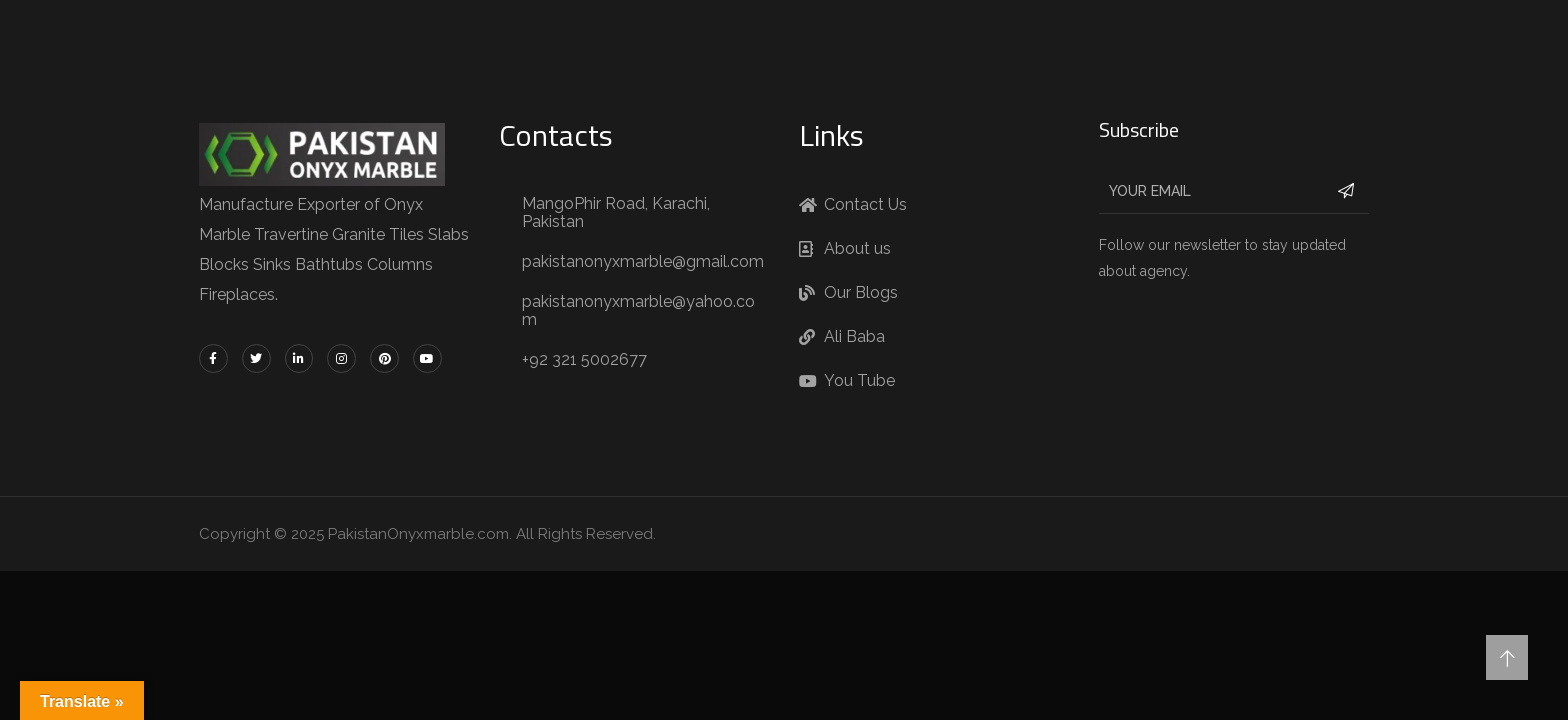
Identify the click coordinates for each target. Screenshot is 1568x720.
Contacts (556, 135)
